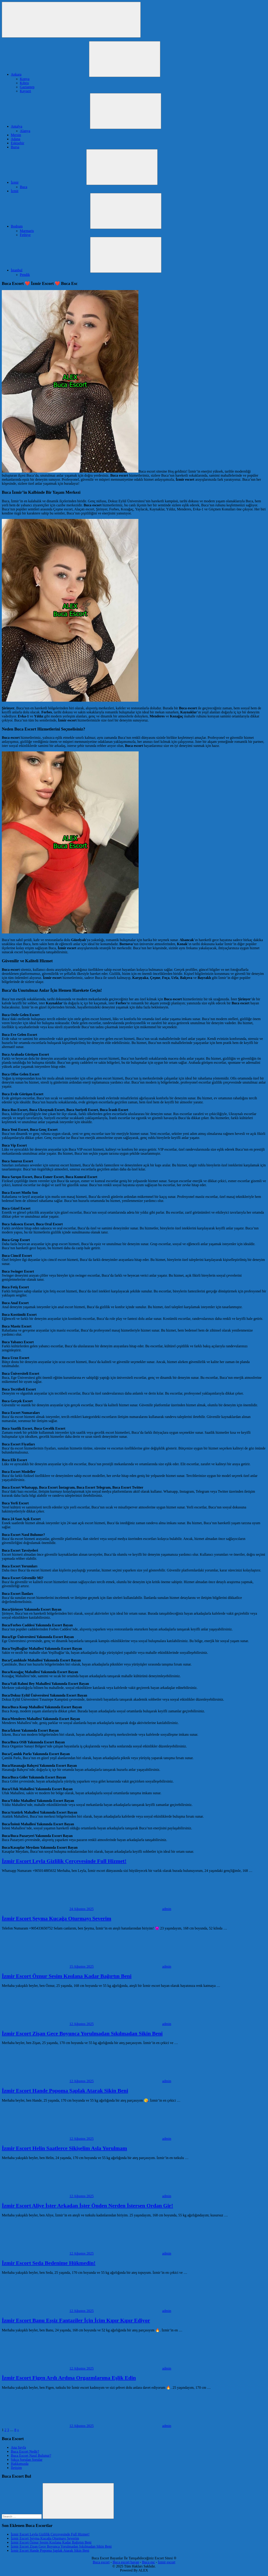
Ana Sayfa (18, 2447)
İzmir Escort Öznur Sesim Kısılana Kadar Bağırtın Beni (66, 1976)
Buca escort (101, 2562)
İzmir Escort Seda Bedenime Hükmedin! (49, 2263)
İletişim (16, 2468)
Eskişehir (17, 143)
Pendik (25, 275)
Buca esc (148, 2562)
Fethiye (25, 235)
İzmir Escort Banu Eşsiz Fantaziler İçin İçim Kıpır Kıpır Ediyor (76, 2320)
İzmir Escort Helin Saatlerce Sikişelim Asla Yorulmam (64, 2148)
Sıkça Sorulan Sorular (26, 2459)
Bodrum (50, 226)
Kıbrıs (24, 83)
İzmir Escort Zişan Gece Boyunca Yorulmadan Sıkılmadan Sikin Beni (82, 2033)
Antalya (50, 126)
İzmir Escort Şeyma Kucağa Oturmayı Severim (56, 1918)
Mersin (16, 135)
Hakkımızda (19, 2464)
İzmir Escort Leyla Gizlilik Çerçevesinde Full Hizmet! (64, 1861)
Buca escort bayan (126, 2562)
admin (166, 1909)
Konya (25, 79)
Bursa (15, 147)
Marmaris (27, 231)
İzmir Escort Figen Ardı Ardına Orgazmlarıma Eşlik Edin (69, 2378)
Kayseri (25, 91)
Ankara (50, 74)
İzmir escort (166, 2562)
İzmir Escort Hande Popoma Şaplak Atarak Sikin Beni (65, 2091)
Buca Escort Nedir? (25, 2451)
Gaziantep (27, 87)
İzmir (48, 182)
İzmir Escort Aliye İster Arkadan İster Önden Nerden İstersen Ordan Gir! (87, 2206)
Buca (23, 187)
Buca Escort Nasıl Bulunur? (31, 2455)
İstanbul (50, 270)
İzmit (14, 191)
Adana (15, 139)
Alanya (25, 131)
